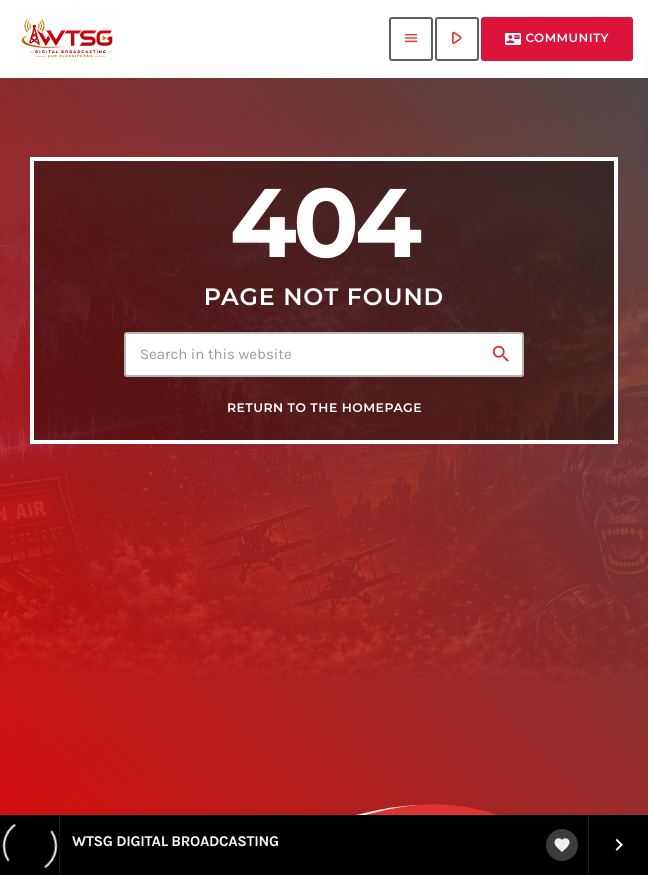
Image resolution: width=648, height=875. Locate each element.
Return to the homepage (324, 408)
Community (557, 39)
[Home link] (67, 39)
